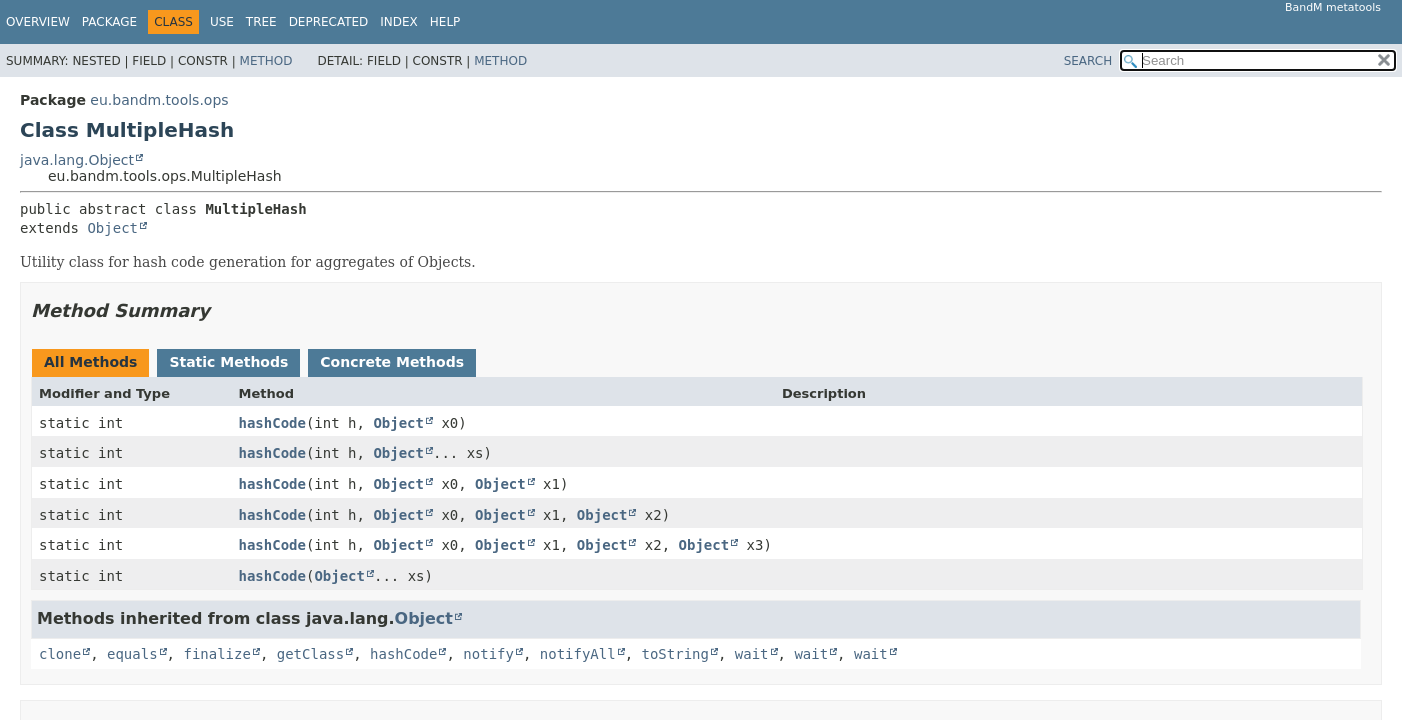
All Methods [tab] (90, 362)
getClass (310, 654)
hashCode (272, 423)
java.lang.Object (77, 160)
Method (266, 61)
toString (675, 654)
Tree (261, 22)
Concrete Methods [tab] (392, 362)
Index (399, 22)
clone (60, 654)
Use (222, 22)
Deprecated (329, 22)
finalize (216, 654)
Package (109, 22)
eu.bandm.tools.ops (159, 100)
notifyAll (578, 654)
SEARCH (1088, 61)
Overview (38, 22)
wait (752, 654)
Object (112, 228)
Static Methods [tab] (228, 362)
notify (488, 654)
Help (445, 22)
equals (132, 654)
